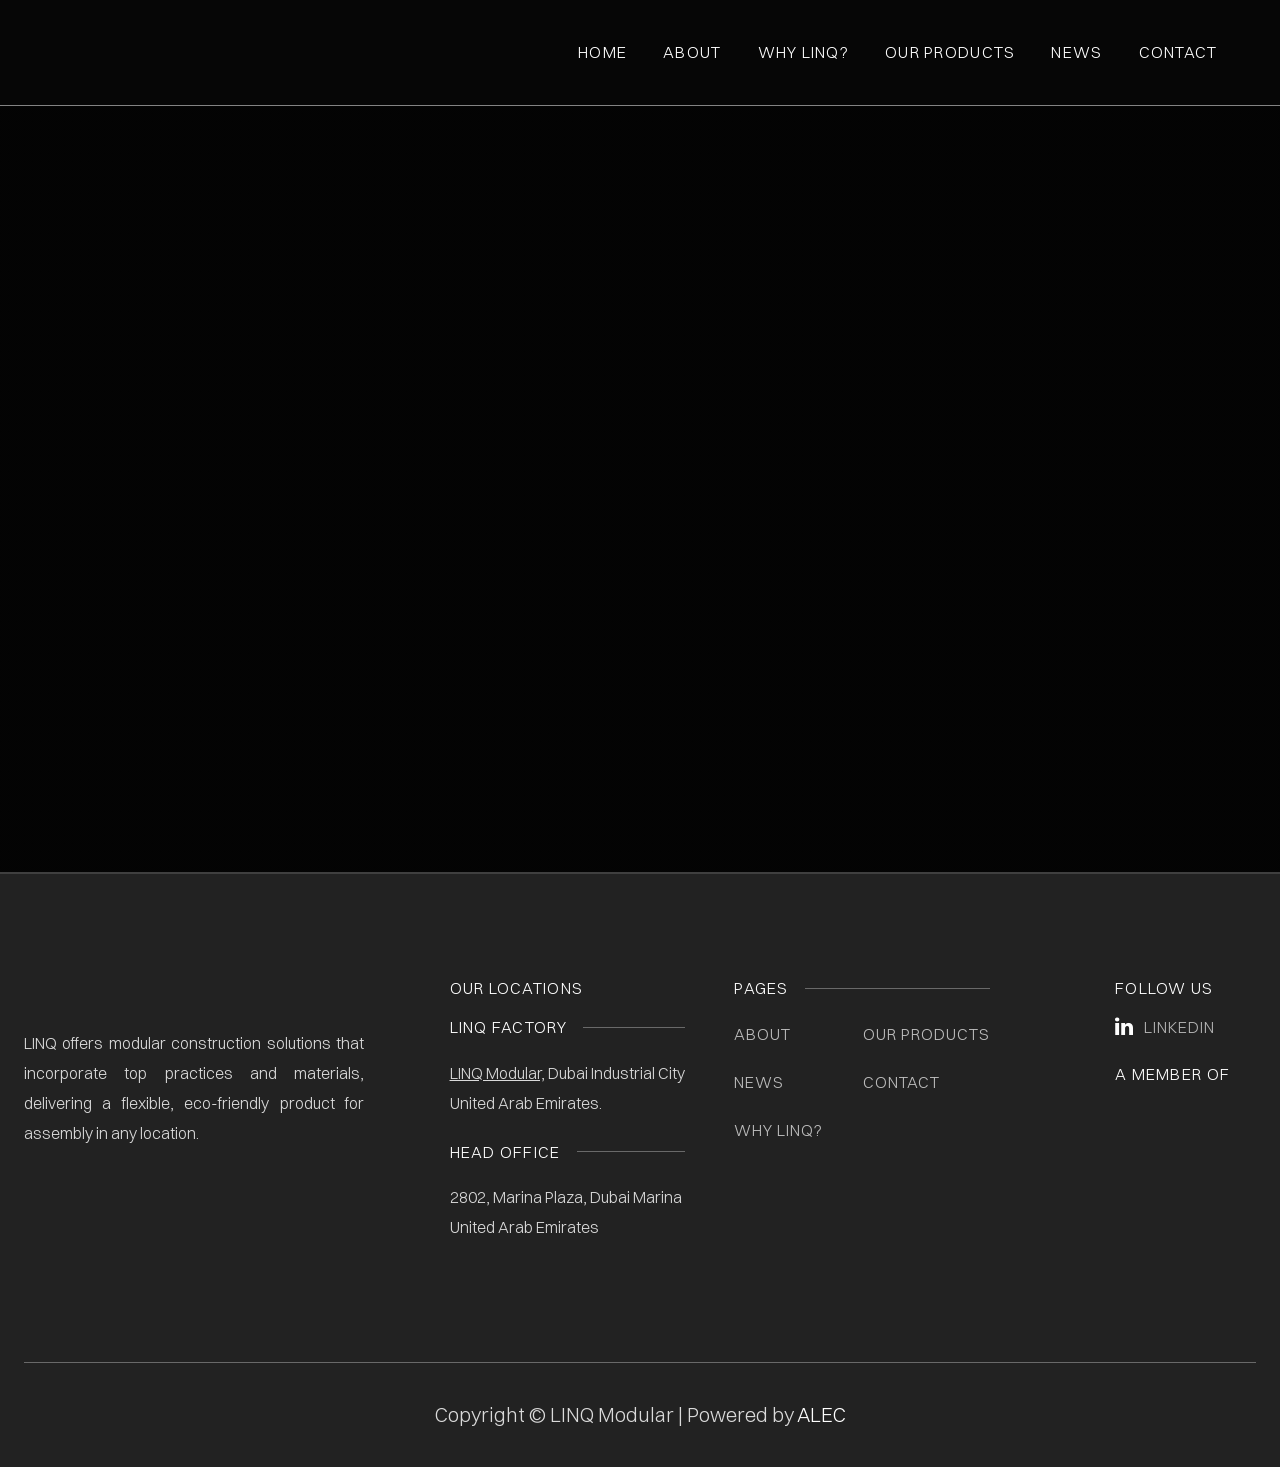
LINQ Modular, (497, 1073)
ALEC (821, 1414)
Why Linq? (804, 52)
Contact (1178, 52)
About (692, 52)
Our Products (950, 52)
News (1076, 52)
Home (602, 52)
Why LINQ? (778, 1130)
